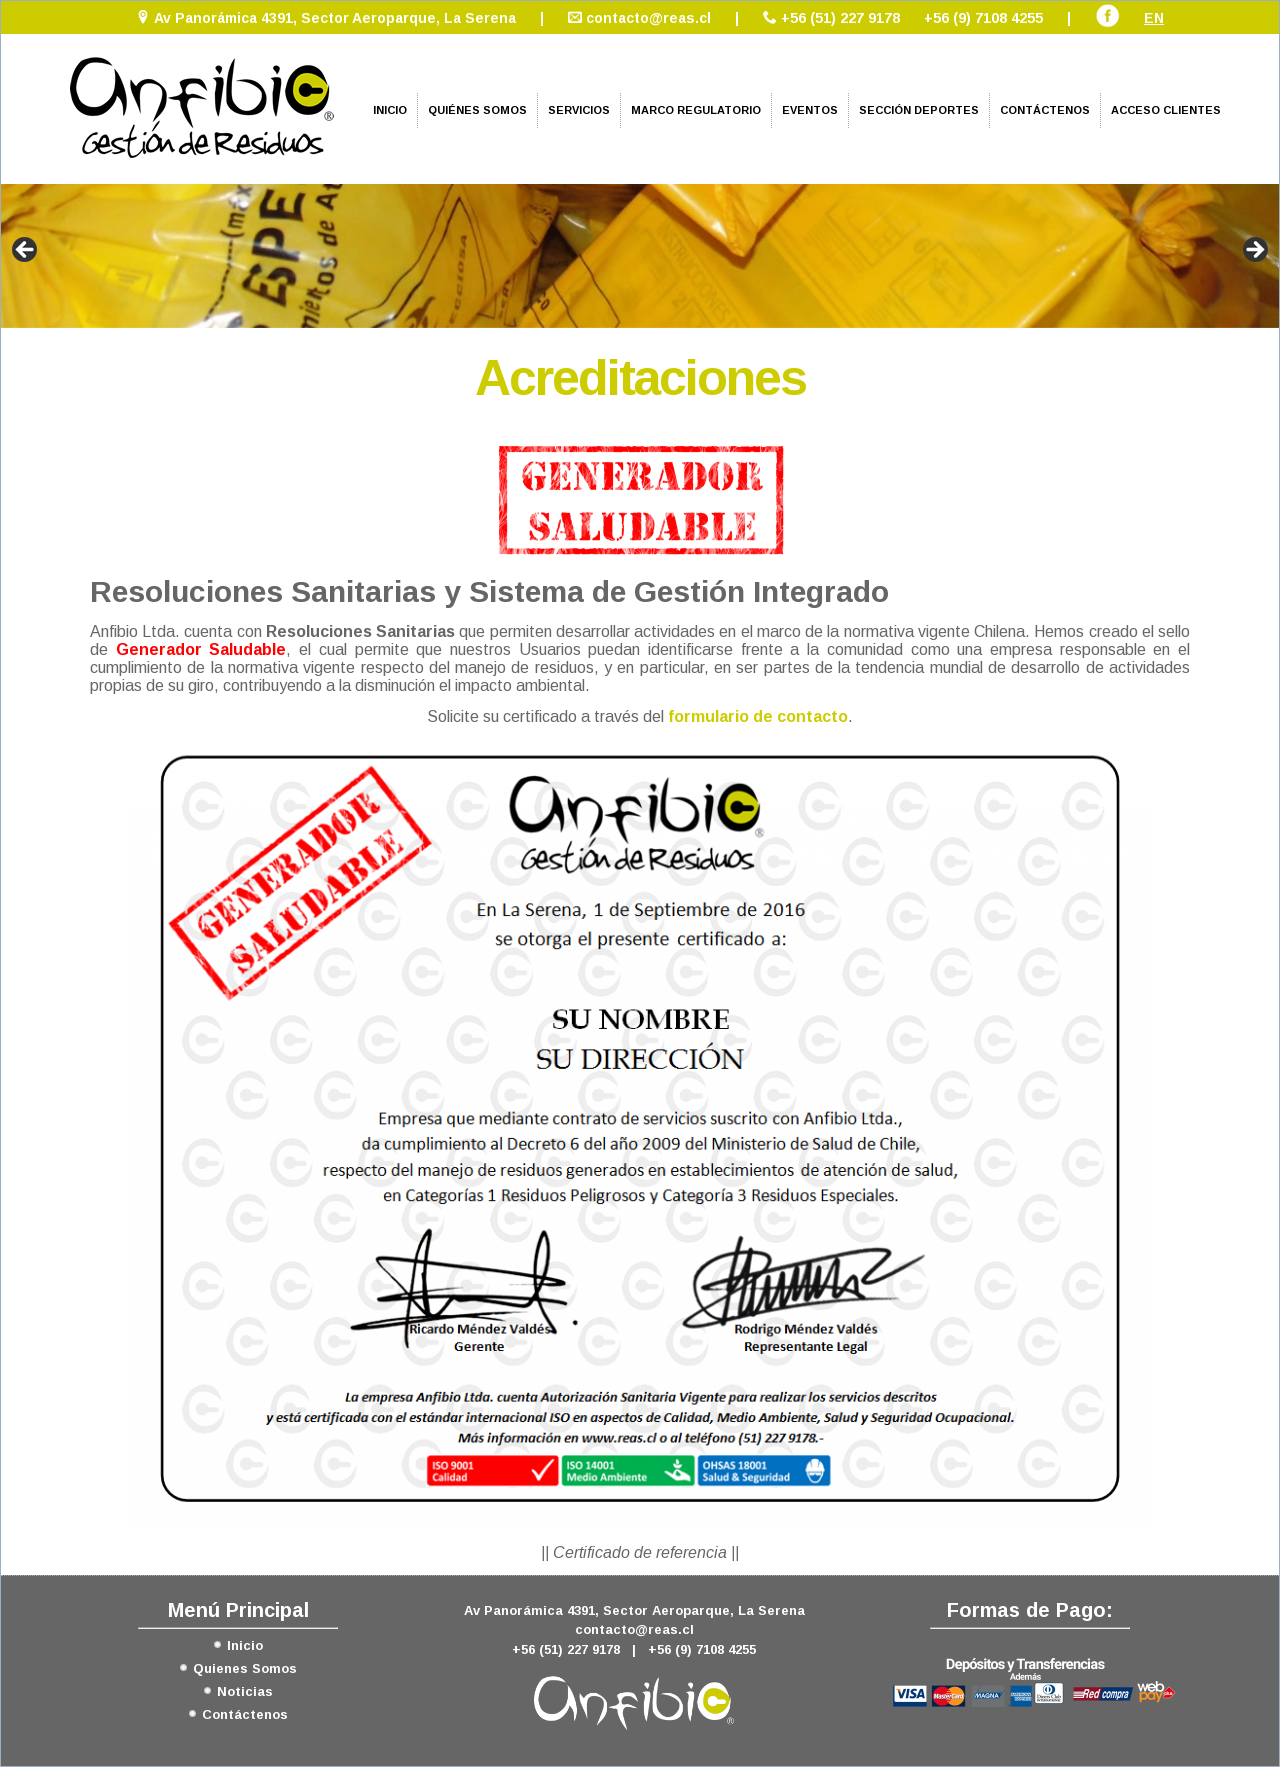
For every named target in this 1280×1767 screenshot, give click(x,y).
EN (1154, 18)
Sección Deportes (919, 110)
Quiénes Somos (477, 110)
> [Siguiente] (1254, 251)
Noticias (245, 1691)
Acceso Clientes (1166, 110)
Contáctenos (1045, 110)
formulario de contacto (758, 716)
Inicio (390, 110)
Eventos (810, 110)
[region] (640, 256)
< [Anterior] (26, 251)
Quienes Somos (245, 1668)
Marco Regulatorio (696, 110)
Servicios (579, 110)
